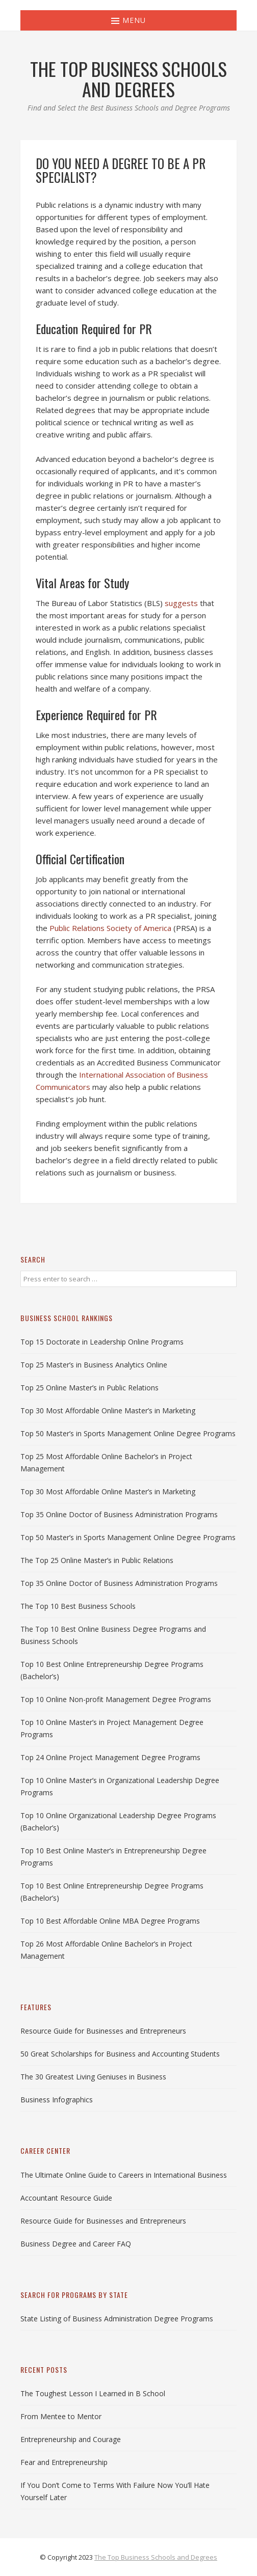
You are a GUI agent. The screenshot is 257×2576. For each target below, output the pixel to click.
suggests (181, 603)
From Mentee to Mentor (60, 2416)
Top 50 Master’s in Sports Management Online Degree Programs (128, 1433)
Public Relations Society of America (110, 928)
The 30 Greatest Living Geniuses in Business (93, 2076)
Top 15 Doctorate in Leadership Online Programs (102, 1342)
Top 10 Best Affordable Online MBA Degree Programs (110, 1921)
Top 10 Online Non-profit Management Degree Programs (115, 1699)
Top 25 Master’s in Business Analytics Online (93, 1364)
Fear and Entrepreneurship (64, 2462)
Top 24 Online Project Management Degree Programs (110, 1757)
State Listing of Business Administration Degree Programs (116, 2318)
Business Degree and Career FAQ (75, 2244)
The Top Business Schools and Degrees (155, 2557)
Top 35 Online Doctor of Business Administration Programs (119, 1514)
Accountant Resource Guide (66, 2198)
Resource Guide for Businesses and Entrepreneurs (103, 2031)
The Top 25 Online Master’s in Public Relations (96, 1560)
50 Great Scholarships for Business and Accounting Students (120, 2054)
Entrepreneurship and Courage (70, 2439)
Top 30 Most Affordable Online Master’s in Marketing (107, 1410)
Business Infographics (56, 2099)
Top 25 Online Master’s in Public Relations (89, 1387)
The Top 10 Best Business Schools (78, 1606)
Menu (128, 20)
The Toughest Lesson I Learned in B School (92, 2393)
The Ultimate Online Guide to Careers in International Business (123, 2175)
